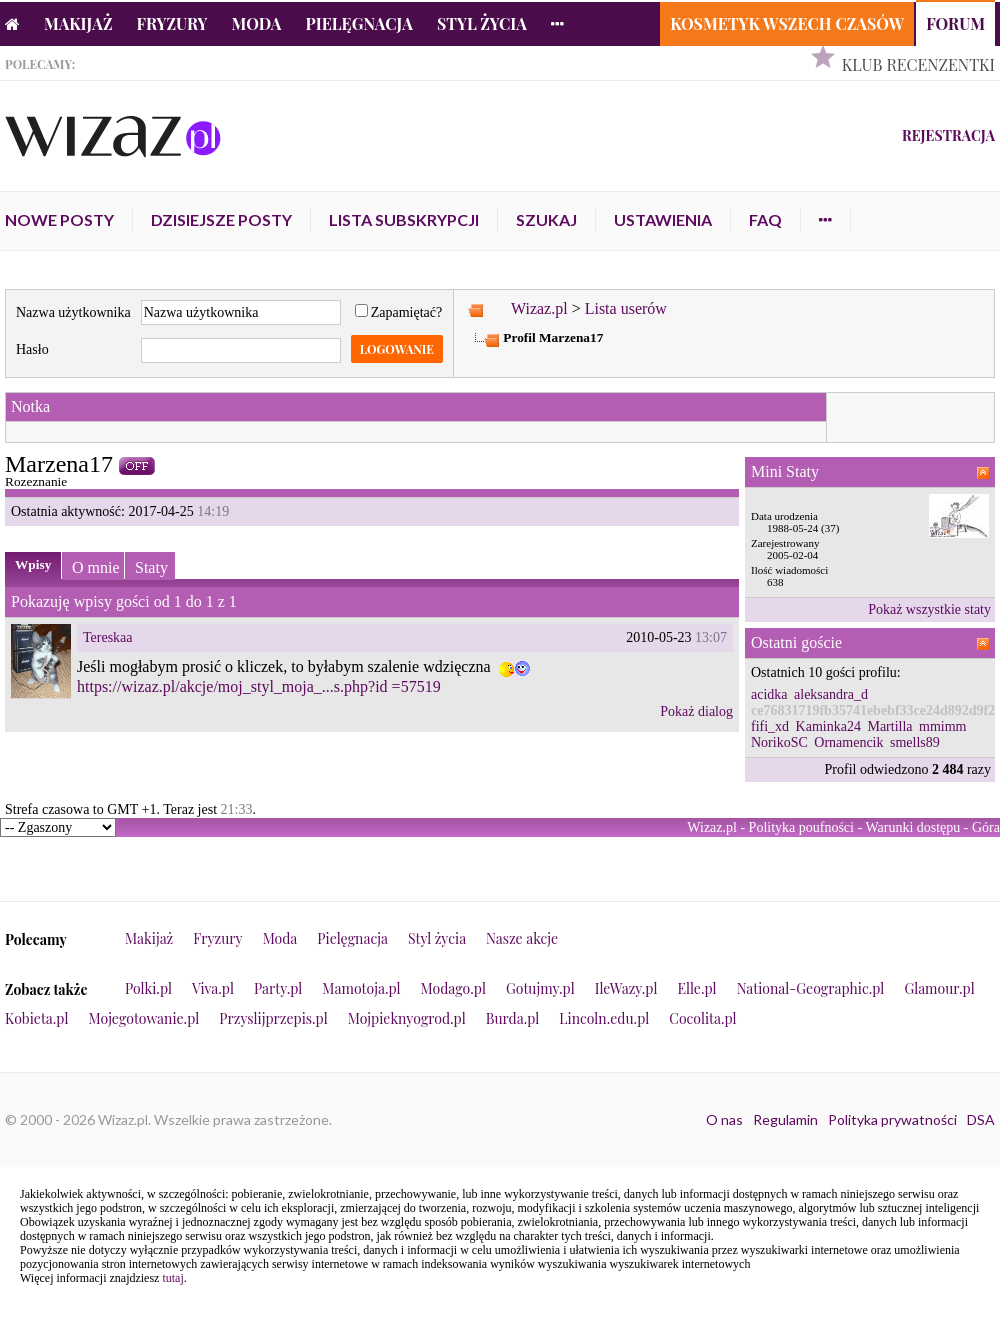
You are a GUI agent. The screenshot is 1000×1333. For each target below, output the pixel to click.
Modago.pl (453, 988)
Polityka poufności (801, 827)
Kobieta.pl (37, 1018)
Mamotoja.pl (361, 988)
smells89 (915, 742)
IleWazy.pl (626, 988)
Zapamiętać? (399, 312)
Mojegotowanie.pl (144, 1018)
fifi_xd (770, 726)
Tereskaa (108, 637)
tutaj (172, 1278)
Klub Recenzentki (918, 64)
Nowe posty (59, 219)
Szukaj (546, 219)
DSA (981, 1119)
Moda (257, 23)
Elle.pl (696, 988)
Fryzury (172, 23)
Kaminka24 (828, 726)
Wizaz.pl (539, 308)
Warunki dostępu (912, 827)
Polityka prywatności (892, 1119)
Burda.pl (513, 1018)
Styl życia (482, 23)
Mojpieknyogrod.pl (407, 1018)
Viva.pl (213, 988)
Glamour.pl (939, 988)
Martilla (889, 726)
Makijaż (78, 23)
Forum (955, 23)
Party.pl (278, 988)
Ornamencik (848, 742)
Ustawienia (663, 219)
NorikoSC (779, 742)
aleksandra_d (831, 694)
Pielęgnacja (358, 23)
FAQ (765, 219)
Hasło (32, 349)
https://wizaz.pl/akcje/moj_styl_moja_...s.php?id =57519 (259, 686)
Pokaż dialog (696, 711)
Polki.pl (148, 988)
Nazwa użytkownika (73, 312)
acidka (769, 694)
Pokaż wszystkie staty (929, 609)
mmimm (942, 726)
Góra (986, 827)
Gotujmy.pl (540, 988)
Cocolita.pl (702, 1018)
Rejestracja (948, 135)
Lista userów (626, 308)
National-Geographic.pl (811, 988)
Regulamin (785, 1119)
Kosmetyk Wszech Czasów (787, 23)
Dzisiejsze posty (221, 219)
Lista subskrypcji (404, 219)
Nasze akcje (522, 938)
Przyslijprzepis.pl (273, 1018)
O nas (724, 1119)
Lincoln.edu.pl (604, 1018)
